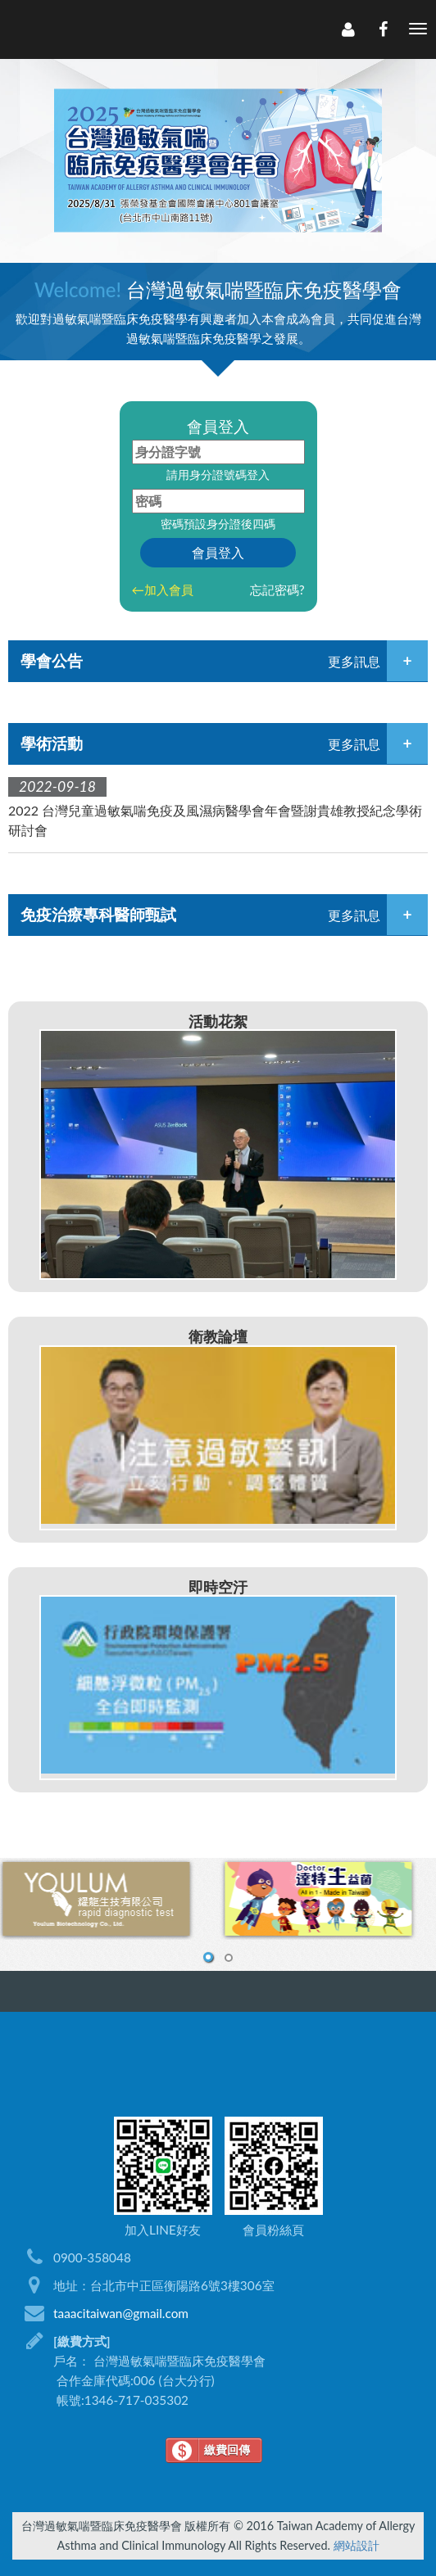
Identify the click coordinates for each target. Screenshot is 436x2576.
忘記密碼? (277, 589)
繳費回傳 (227, 2449)
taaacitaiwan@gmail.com (120, 2313)
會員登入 (218, 552)
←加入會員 (162, 589)
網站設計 (356, 2545)
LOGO (95, 29)
